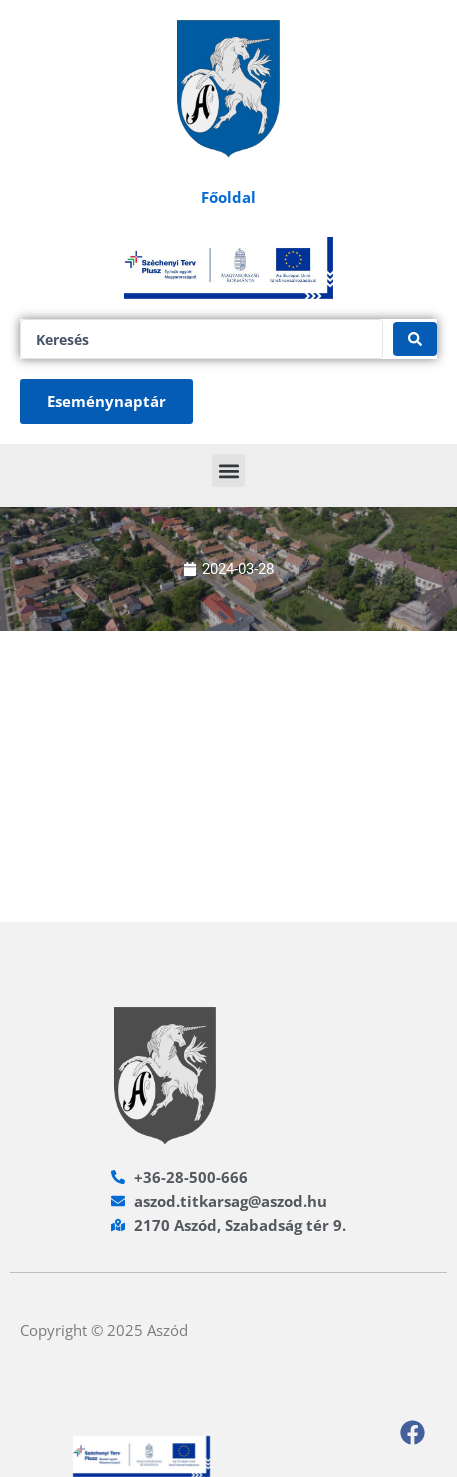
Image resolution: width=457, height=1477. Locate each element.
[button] (228, 470)
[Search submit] (415, 339)
